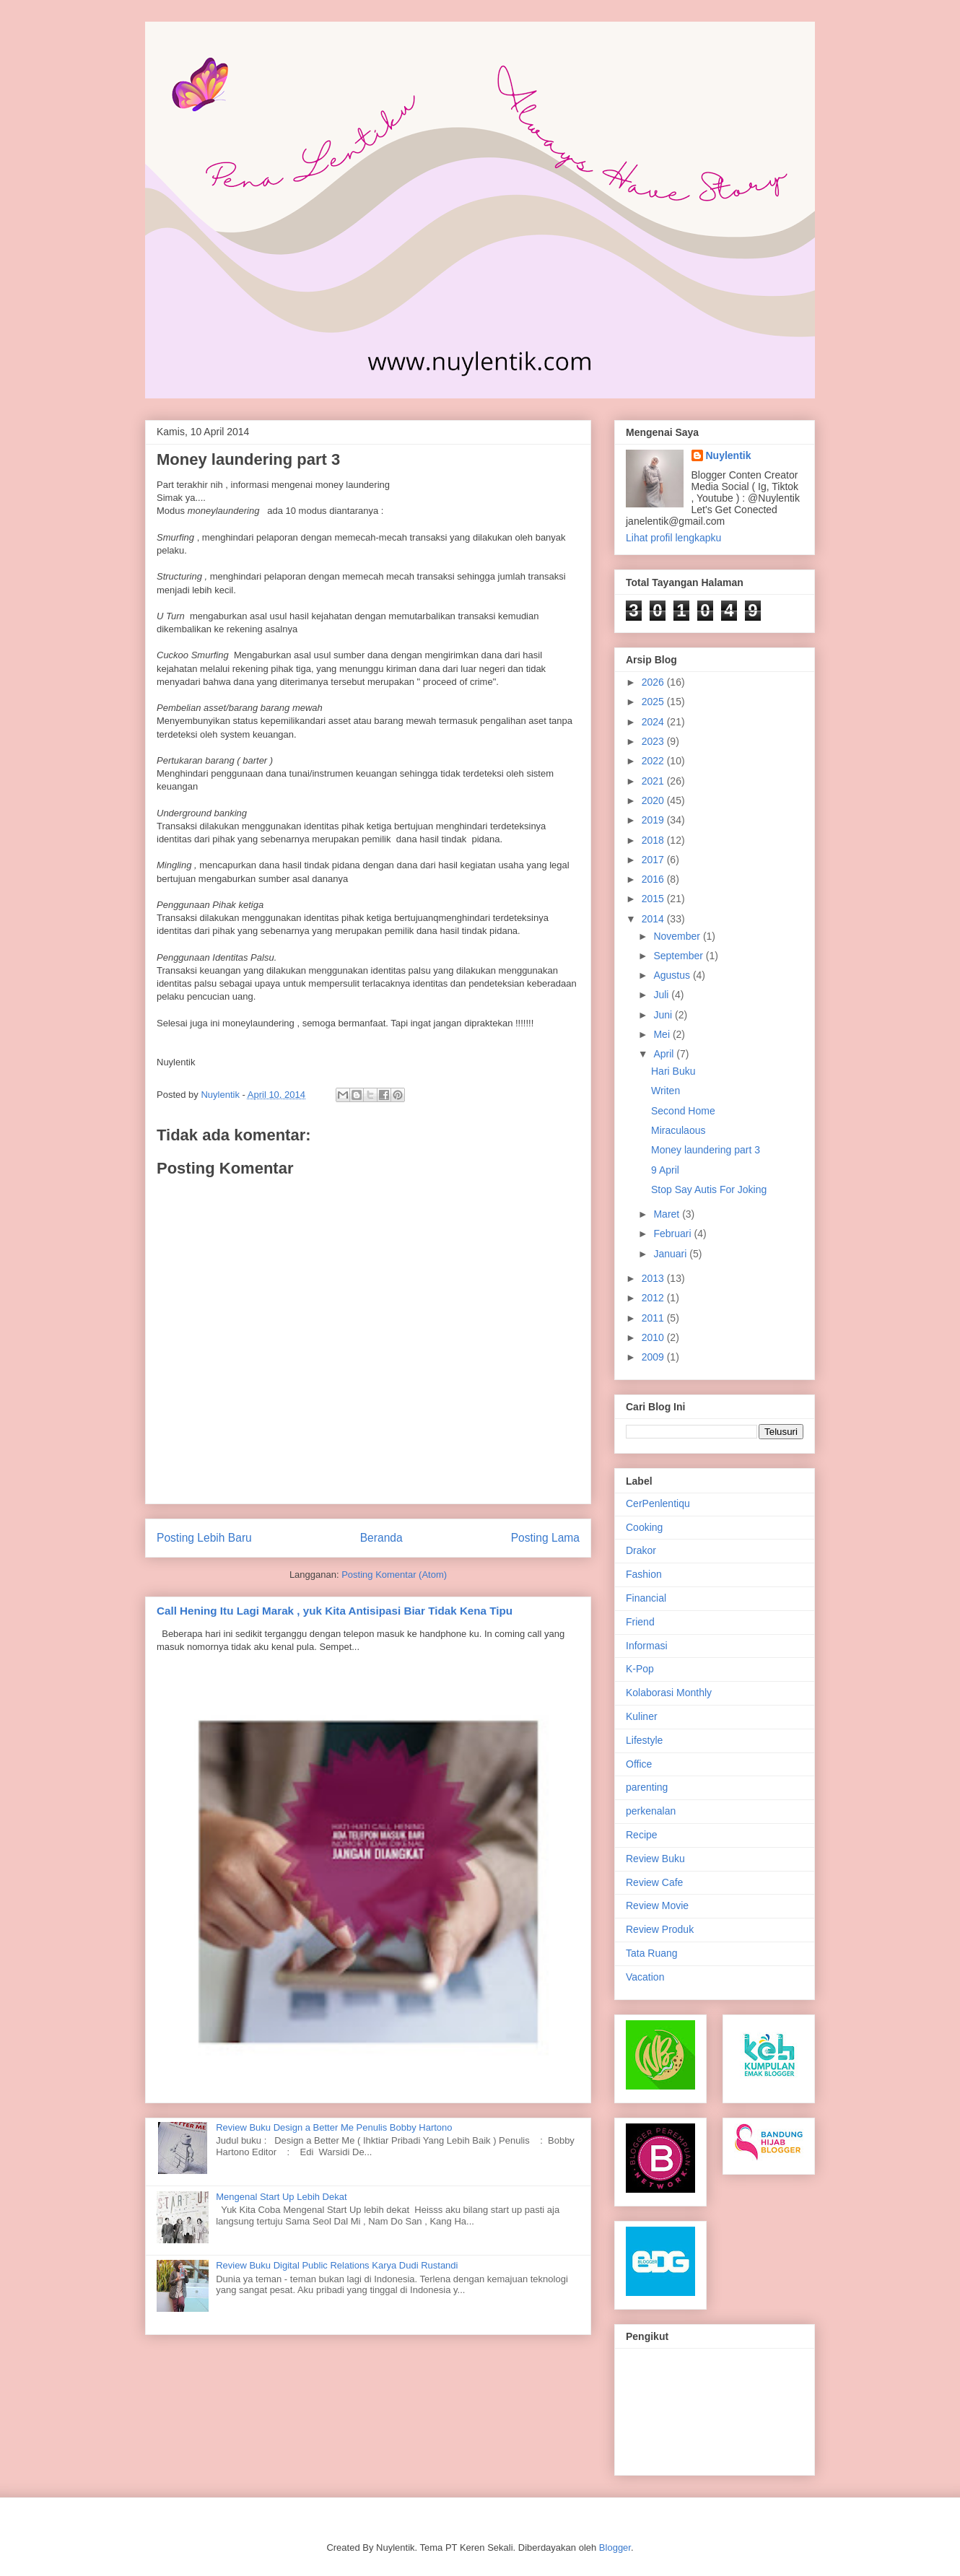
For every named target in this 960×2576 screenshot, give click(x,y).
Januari (671, 1253)
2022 (654, 761)
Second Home (683, 1111)
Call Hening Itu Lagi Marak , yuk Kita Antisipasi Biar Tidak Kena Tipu (334, 1610)
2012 (654, 1298)
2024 (654, 722)
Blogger (615, 2547)
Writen (665, 1090)
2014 (654, 919)
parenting (647, 1787)
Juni (664, 1015)
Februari (673, 1233)
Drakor (641, 1550)
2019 (654, 820)
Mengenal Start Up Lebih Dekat (281, 2196)
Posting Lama (545, 1538)
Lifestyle (644, 1740)
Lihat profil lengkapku (673, 537)
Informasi (647, 1645)
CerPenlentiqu (658, 1503)
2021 (654, 781)
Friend (640, 1622)
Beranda (381, 1538)
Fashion (644, 1574)
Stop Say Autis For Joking (709, 1189)
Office (639, 1764)
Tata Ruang (652, 1953)
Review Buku (655, 1858)
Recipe (642, 1835)
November (677, 936)
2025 (654, 701)
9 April (665, 1170)
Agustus (672, 975)
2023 (654, 741)
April (664, 1054)
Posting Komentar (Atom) (394, 1574)
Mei (662, 1034)
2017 (654, 859)
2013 (654, 1278)
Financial (646, 1598)
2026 (654, 682)
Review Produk (660, 1929)
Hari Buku (673, 1071)
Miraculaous (678, 1130)
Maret (667, 1214)
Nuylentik (728, 455)
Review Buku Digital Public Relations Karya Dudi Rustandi (337, 2265)
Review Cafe (654, 1882)
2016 (654, 879)
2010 (654, 1337)
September (679, 955)
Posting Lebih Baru (204, 1538)
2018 (654, 840)
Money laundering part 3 (705, 1150)
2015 (654, 898)
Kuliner (642, 1716)
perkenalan (651, 1811)
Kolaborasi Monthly (669, 1692)
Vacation (645, 1977)
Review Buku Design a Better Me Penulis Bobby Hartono (334, 2127)
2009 (654, 1357)
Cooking (644, 1527)
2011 (654, 1318)
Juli (662, 994)
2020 (654, 800)
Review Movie (657, 1905)
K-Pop (640, 1669)
